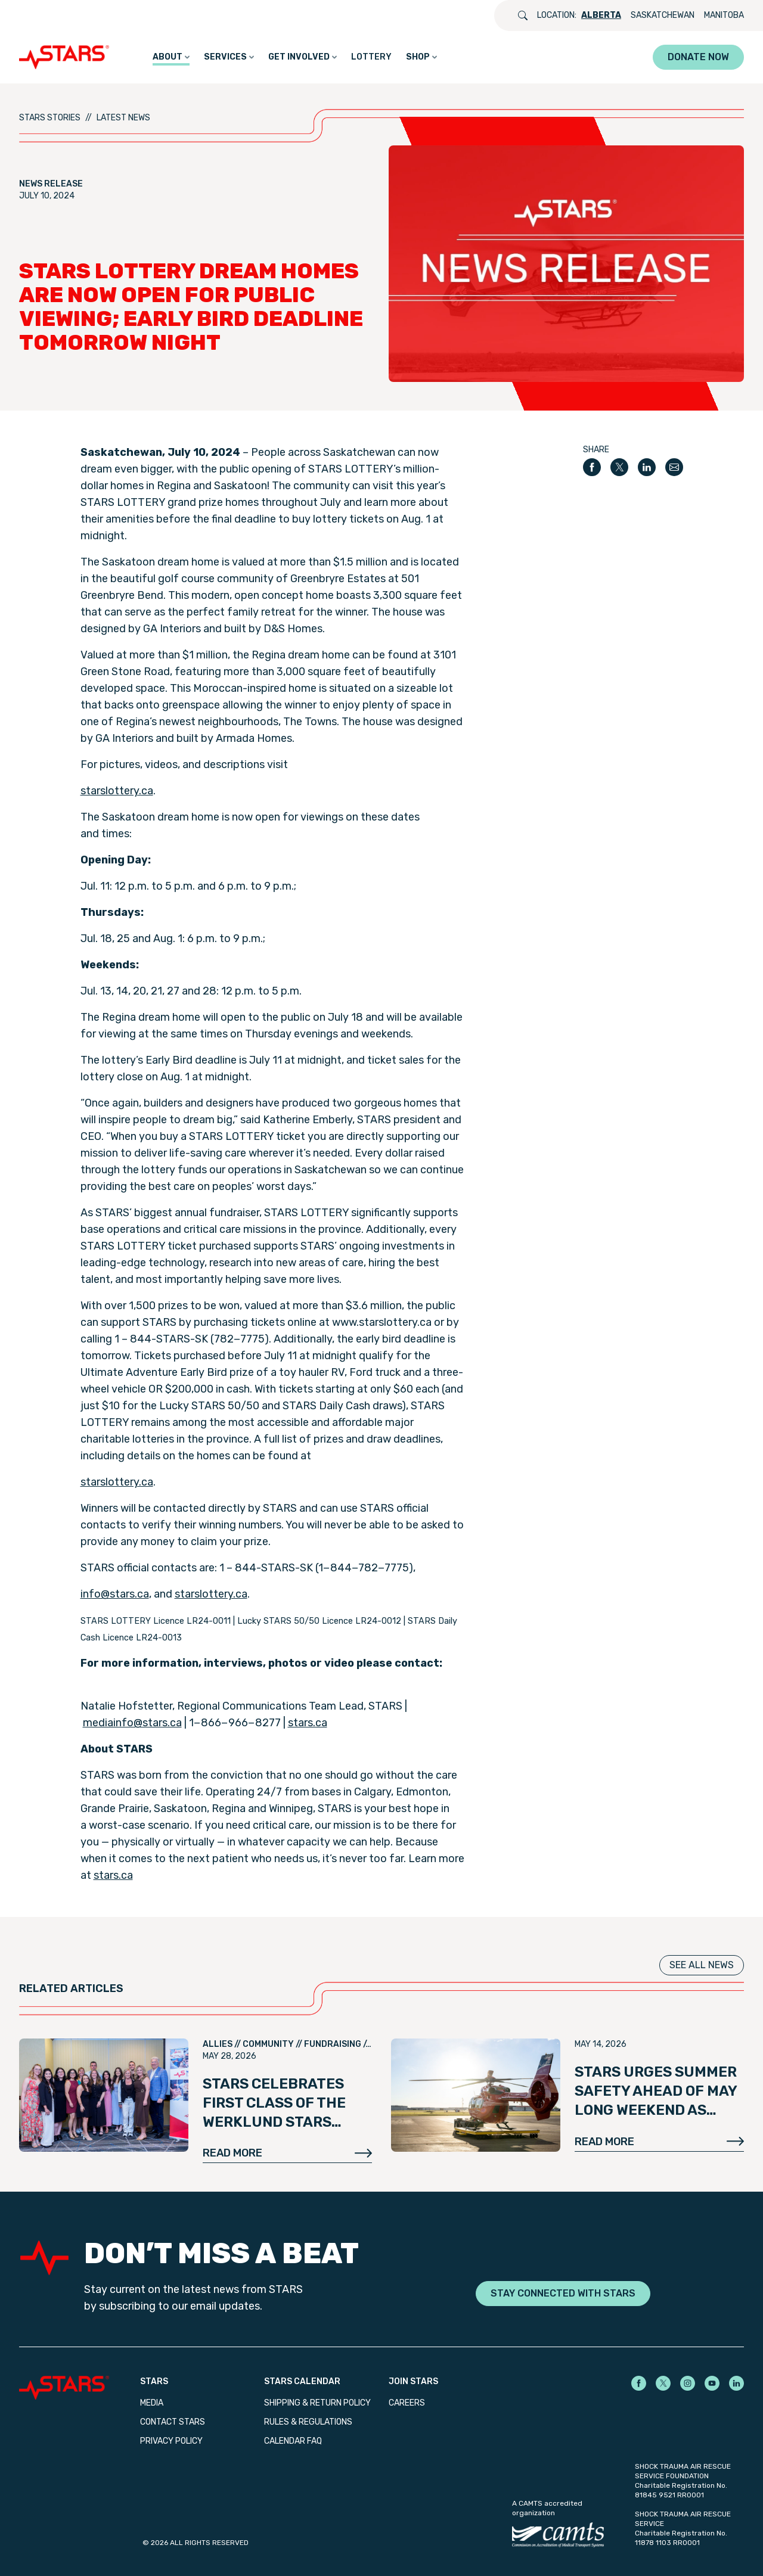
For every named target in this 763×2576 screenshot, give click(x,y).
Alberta (601, 15)
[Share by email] (674, 467)
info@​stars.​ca (114, 1594)
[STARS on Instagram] (687, 2383)
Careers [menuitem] (407, 2403)
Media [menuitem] (151, 2403)
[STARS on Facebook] (638, 2383)
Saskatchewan (662, 15)
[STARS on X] (663, 2383)
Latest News (123, 118)
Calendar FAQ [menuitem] (293, 2441)
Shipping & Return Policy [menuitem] (317, 2403)
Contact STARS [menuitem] (172, 2422)
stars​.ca (307, 1722)
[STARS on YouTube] (712, 2383)
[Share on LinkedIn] (647, 467)
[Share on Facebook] (592, 467)
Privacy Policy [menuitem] (171, 2441)
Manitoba (724, 15)
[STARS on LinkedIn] (736, 2383)
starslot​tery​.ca (116, 790)
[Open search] (522, 15)
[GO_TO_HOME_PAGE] (66, 57)
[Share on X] (619, 467)
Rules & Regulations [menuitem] (308, 2422)
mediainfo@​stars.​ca (132, 1722)
